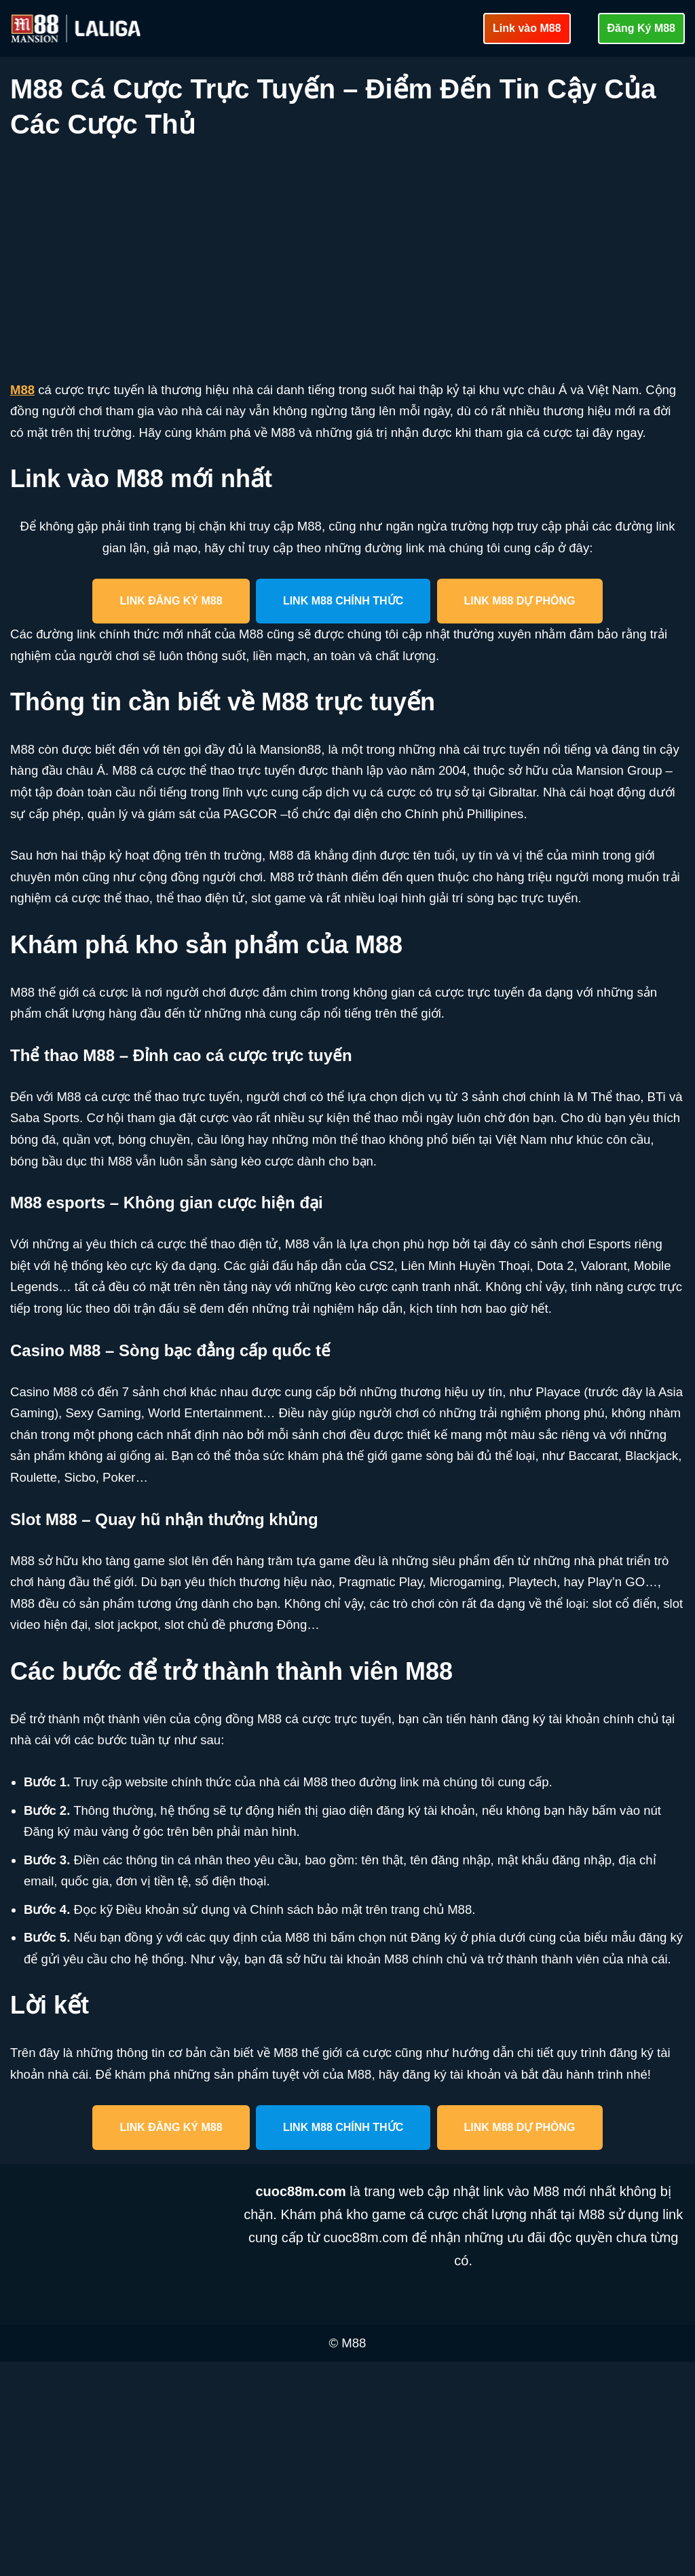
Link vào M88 (527, 28)
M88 (23, 390)
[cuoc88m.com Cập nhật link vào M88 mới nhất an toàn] (77, 28)
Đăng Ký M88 (641, 28)
